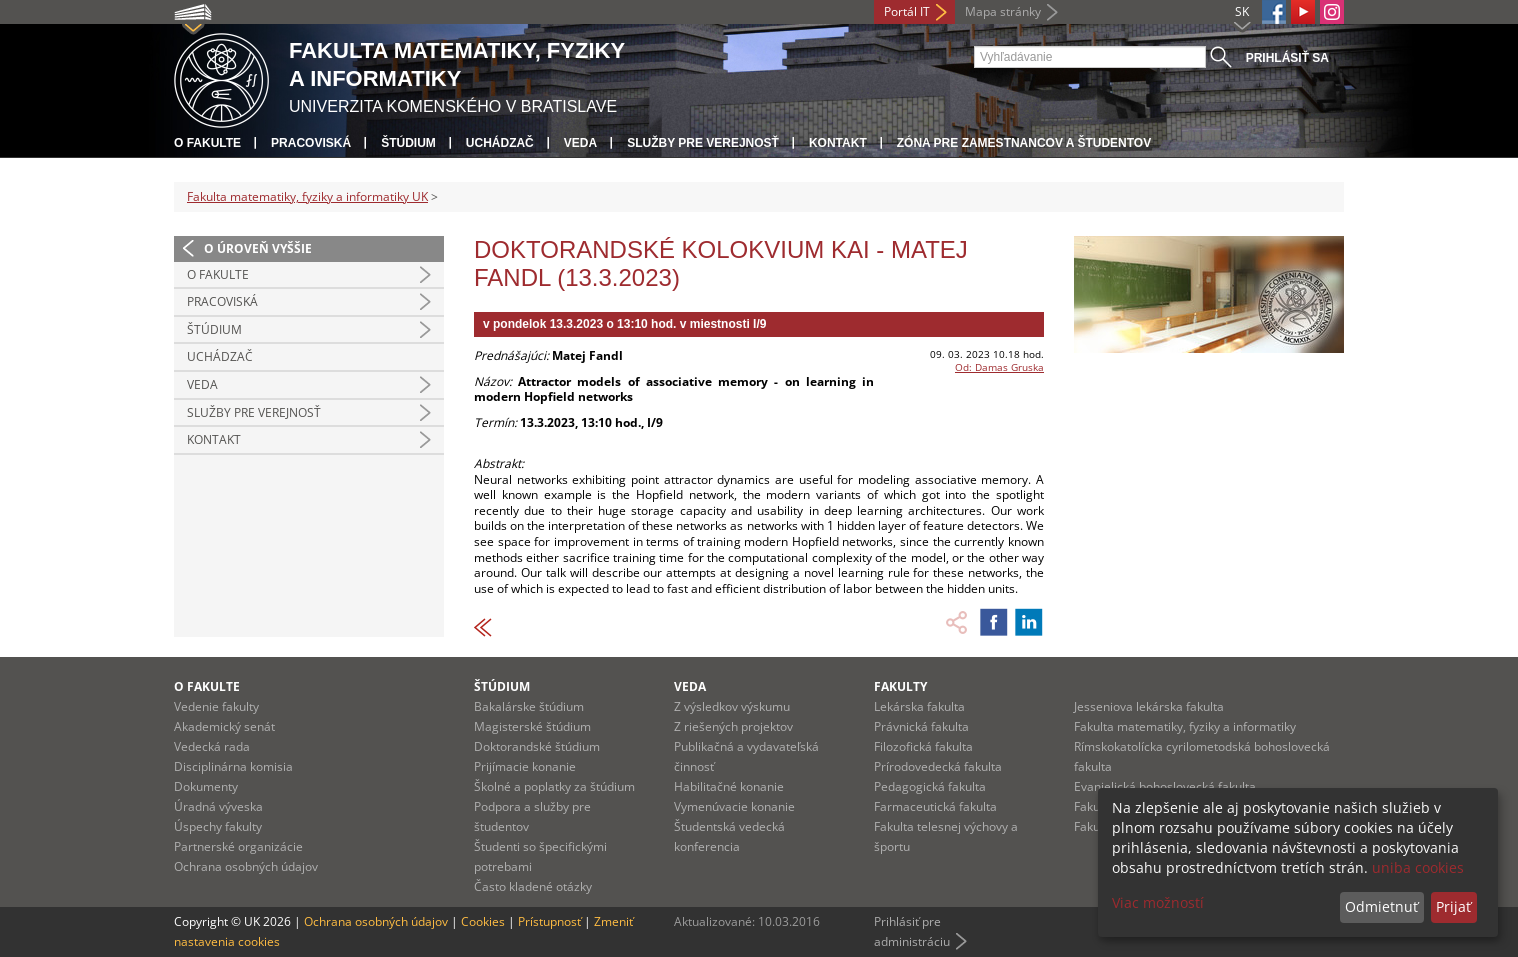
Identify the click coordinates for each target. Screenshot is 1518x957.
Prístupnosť (549, 921)
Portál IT (907, 11)
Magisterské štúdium (532, 726)
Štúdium (408, 143)
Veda (580, 143)
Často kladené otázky (533, 886)
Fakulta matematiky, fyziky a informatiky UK (307, 196)
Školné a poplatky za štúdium (554, 786)
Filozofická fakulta (923, 746)
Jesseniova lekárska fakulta (1149, 706)
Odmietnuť (1381, 906)
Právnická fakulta (921, 726)
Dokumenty (206, 786)
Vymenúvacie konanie (734, 806)
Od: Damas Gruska (999, 367)
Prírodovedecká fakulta (938, 766)
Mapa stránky (1003, 11)
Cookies (483, 921)
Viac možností (1158, 902)
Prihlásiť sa (1287, 58)
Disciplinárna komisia (233, 766)
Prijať (1453, 906)
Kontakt (838, 143)
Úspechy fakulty (218, 826)
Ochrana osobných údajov (246, 866)
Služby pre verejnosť (703, 143)
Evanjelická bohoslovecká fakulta (1165, 786)
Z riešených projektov (733, 726)
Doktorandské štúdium (537, 746)
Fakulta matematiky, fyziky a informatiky (1185, 726)
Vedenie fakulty (216, 706)
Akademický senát (224, 726)
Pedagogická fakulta (930, 786)
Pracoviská (311, 143)
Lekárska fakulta (919, 706)
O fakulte (207, 143)
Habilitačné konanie (729, 786)
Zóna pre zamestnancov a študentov (1024, 143)
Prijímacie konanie (525, 766)
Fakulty (900, 686)
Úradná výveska (218, 806)
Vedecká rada (212, 746)
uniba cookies (1418, 867)
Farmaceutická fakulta (935, 806)
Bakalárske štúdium (529, 706)
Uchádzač (500, 143)
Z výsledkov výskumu (732, 706)
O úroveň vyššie (258, 248)
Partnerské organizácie (238, 846)
